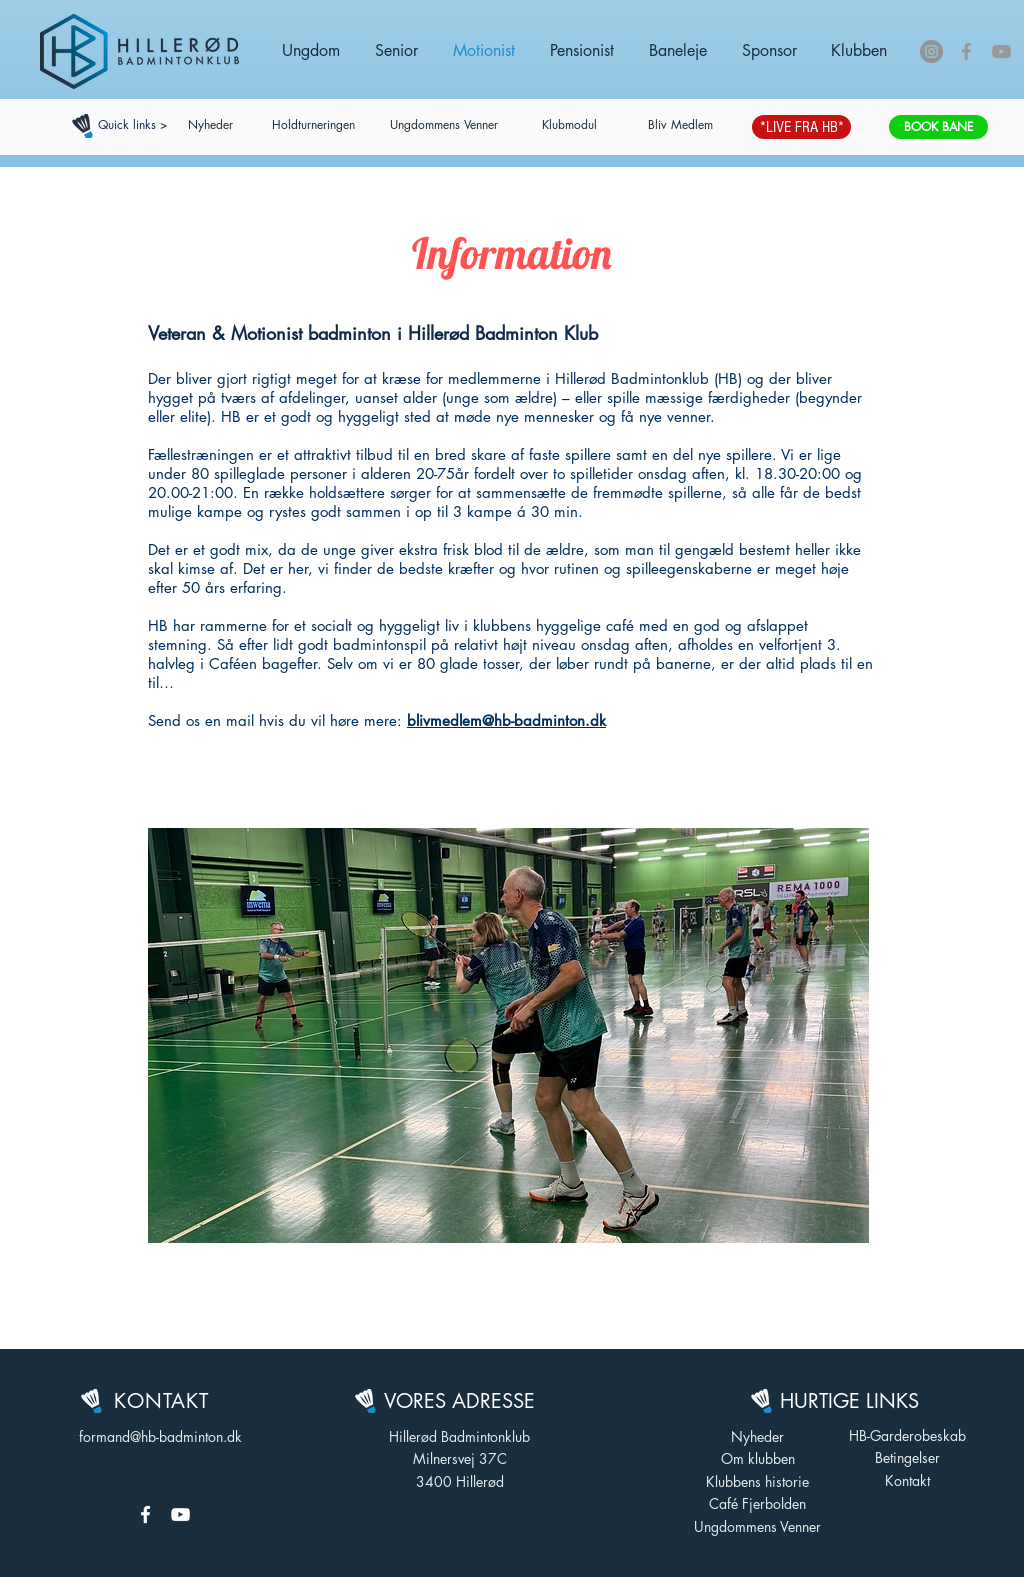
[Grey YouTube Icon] (1001, 51)
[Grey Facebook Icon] (966, 51)
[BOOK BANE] (938, 127)
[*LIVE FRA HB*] (801, 127)
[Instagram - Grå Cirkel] (931, 51)
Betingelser (907, 1457)
